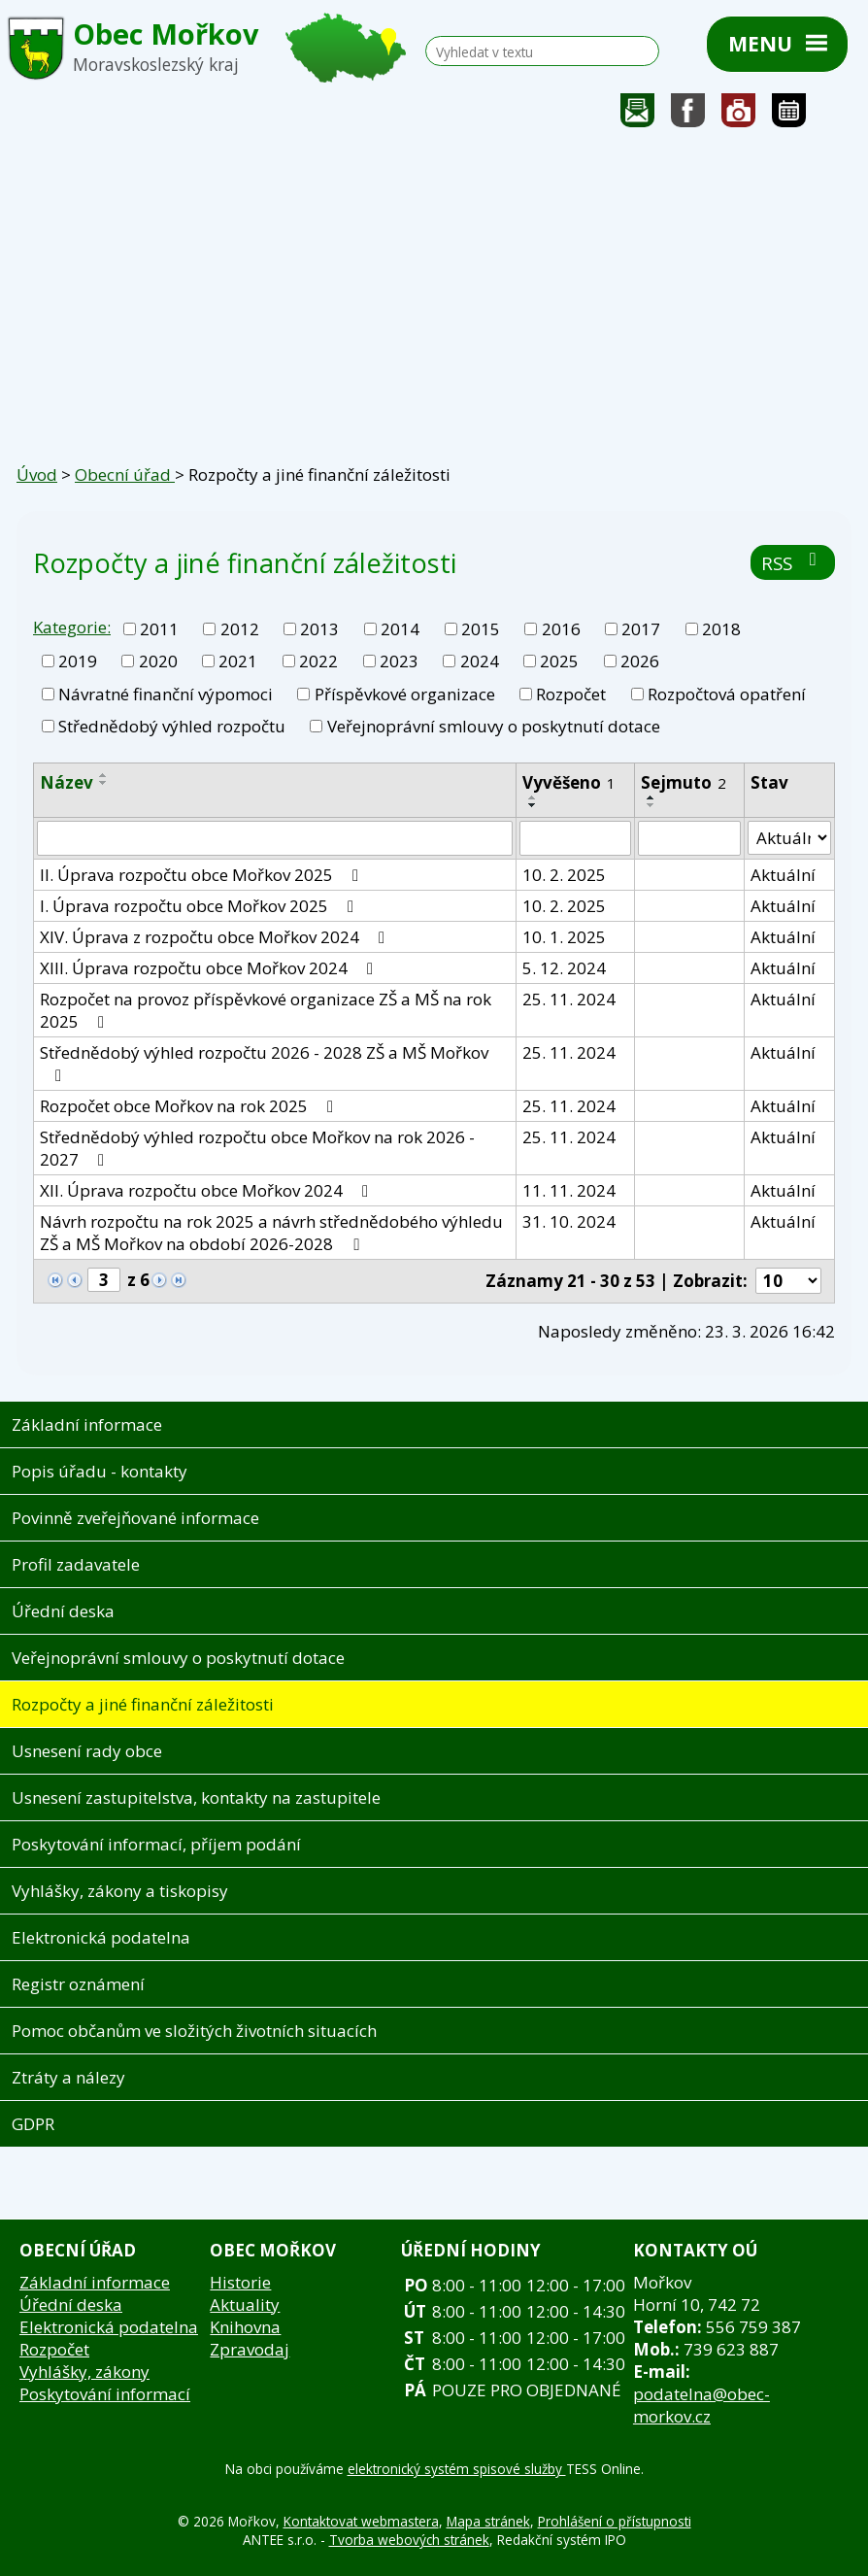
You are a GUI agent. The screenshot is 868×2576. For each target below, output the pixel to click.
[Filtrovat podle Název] (275, 838)
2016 (561, 629)
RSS (792, 563)
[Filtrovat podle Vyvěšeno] (575, 838)
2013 (319, 629)
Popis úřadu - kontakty (99, 1471)
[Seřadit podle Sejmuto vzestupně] (651, 797)
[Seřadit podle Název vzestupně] (104, 775)
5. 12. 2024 (564, 968)
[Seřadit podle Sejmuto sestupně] (651, 805)
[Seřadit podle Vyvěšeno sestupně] (533, 805)
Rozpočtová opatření (727, 694)
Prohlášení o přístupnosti (614, 2521)
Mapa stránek (488, 2521)
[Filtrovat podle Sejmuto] (690, 838)
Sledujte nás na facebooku (688, 115)
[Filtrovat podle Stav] (789, 838)
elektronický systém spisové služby (457, 2468)
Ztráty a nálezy (68, 2077)
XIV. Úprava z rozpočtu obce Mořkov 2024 (216, 937)
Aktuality (245, 2304)
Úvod (37, 474)
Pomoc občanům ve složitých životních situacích (194, 2030)
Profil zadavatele (76, 1564)
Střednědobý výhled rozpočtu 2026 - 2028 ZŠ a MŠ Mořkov (264, 1062)
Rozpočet (571, 694)
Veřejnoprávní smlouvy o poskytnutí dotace (493, 726)
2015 (480, 629)
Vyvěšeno (569, 782)
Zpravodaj (249, 2349)
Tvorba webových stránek (409, 2539)
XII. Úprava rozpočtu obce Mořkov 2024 (208, 1190)
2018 (721, 629)
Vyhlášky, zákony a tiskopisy (120, 1891)
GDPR (33, 2124)
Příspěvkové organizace (405, 694)
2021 (237, 661)
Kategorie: (72, 627)
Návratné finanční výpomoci (165, 694)
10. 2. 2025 (564, 875)
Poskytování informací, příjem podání (156, 1844)
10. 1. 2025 (564, 937)
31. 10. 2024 (569, 1221)
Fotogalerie (739, 115)
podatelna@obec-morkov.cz (701, 2405)
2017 (640, 629)
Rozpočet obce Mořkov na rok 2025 (190, 1106)
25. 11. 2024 (569, 999)
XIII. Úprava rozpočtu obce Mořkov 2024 (210, 968)
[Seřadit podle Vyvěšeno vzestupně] (533, 797)
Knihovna (245, 2327)
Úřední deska (63, 1611)
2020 (158, 661)
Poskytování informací (104, 2394)
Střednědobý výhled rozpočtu (171, 726)
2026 (639, 661)
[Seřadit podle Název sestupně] (104, 783)
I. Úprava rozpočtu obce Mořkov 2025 (200, 906)
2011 (159, 629)
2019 (77, 661)
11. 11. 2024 (569, 1190)
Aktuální (783, 875)
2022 (318, 661)
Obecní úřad (125, 474)
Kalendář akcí (789, 115)
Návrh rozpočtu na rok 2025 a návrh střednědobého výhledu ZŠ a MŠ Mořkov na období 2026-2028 (271, 1232)
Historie (240, 2282)
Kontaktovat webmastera (361, 2521)
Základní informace (87, 1424)
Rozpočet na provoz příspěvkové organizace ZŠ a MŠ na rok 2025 (265, 1010)
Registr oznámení (78, 1984)
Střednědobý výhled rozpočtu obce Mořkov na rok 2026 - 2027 (257, 1148)
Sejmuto (683, 782)
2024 (479, 661)
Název (66, 782)
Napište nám (638, 115)
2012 (239, 629)
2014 (400, 629)
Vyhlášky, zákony (84, 2371)
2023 (399, 661)
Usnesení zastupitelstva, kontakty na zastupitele (196, 1797)
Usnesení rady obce (87, 1751)
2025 (559, 661)
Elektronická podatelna (101, 1937)
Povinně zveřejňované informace (135, 1518)
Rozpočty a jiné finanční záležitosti (143, 1704)
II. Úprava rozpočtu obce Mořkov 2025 (203, 875)
